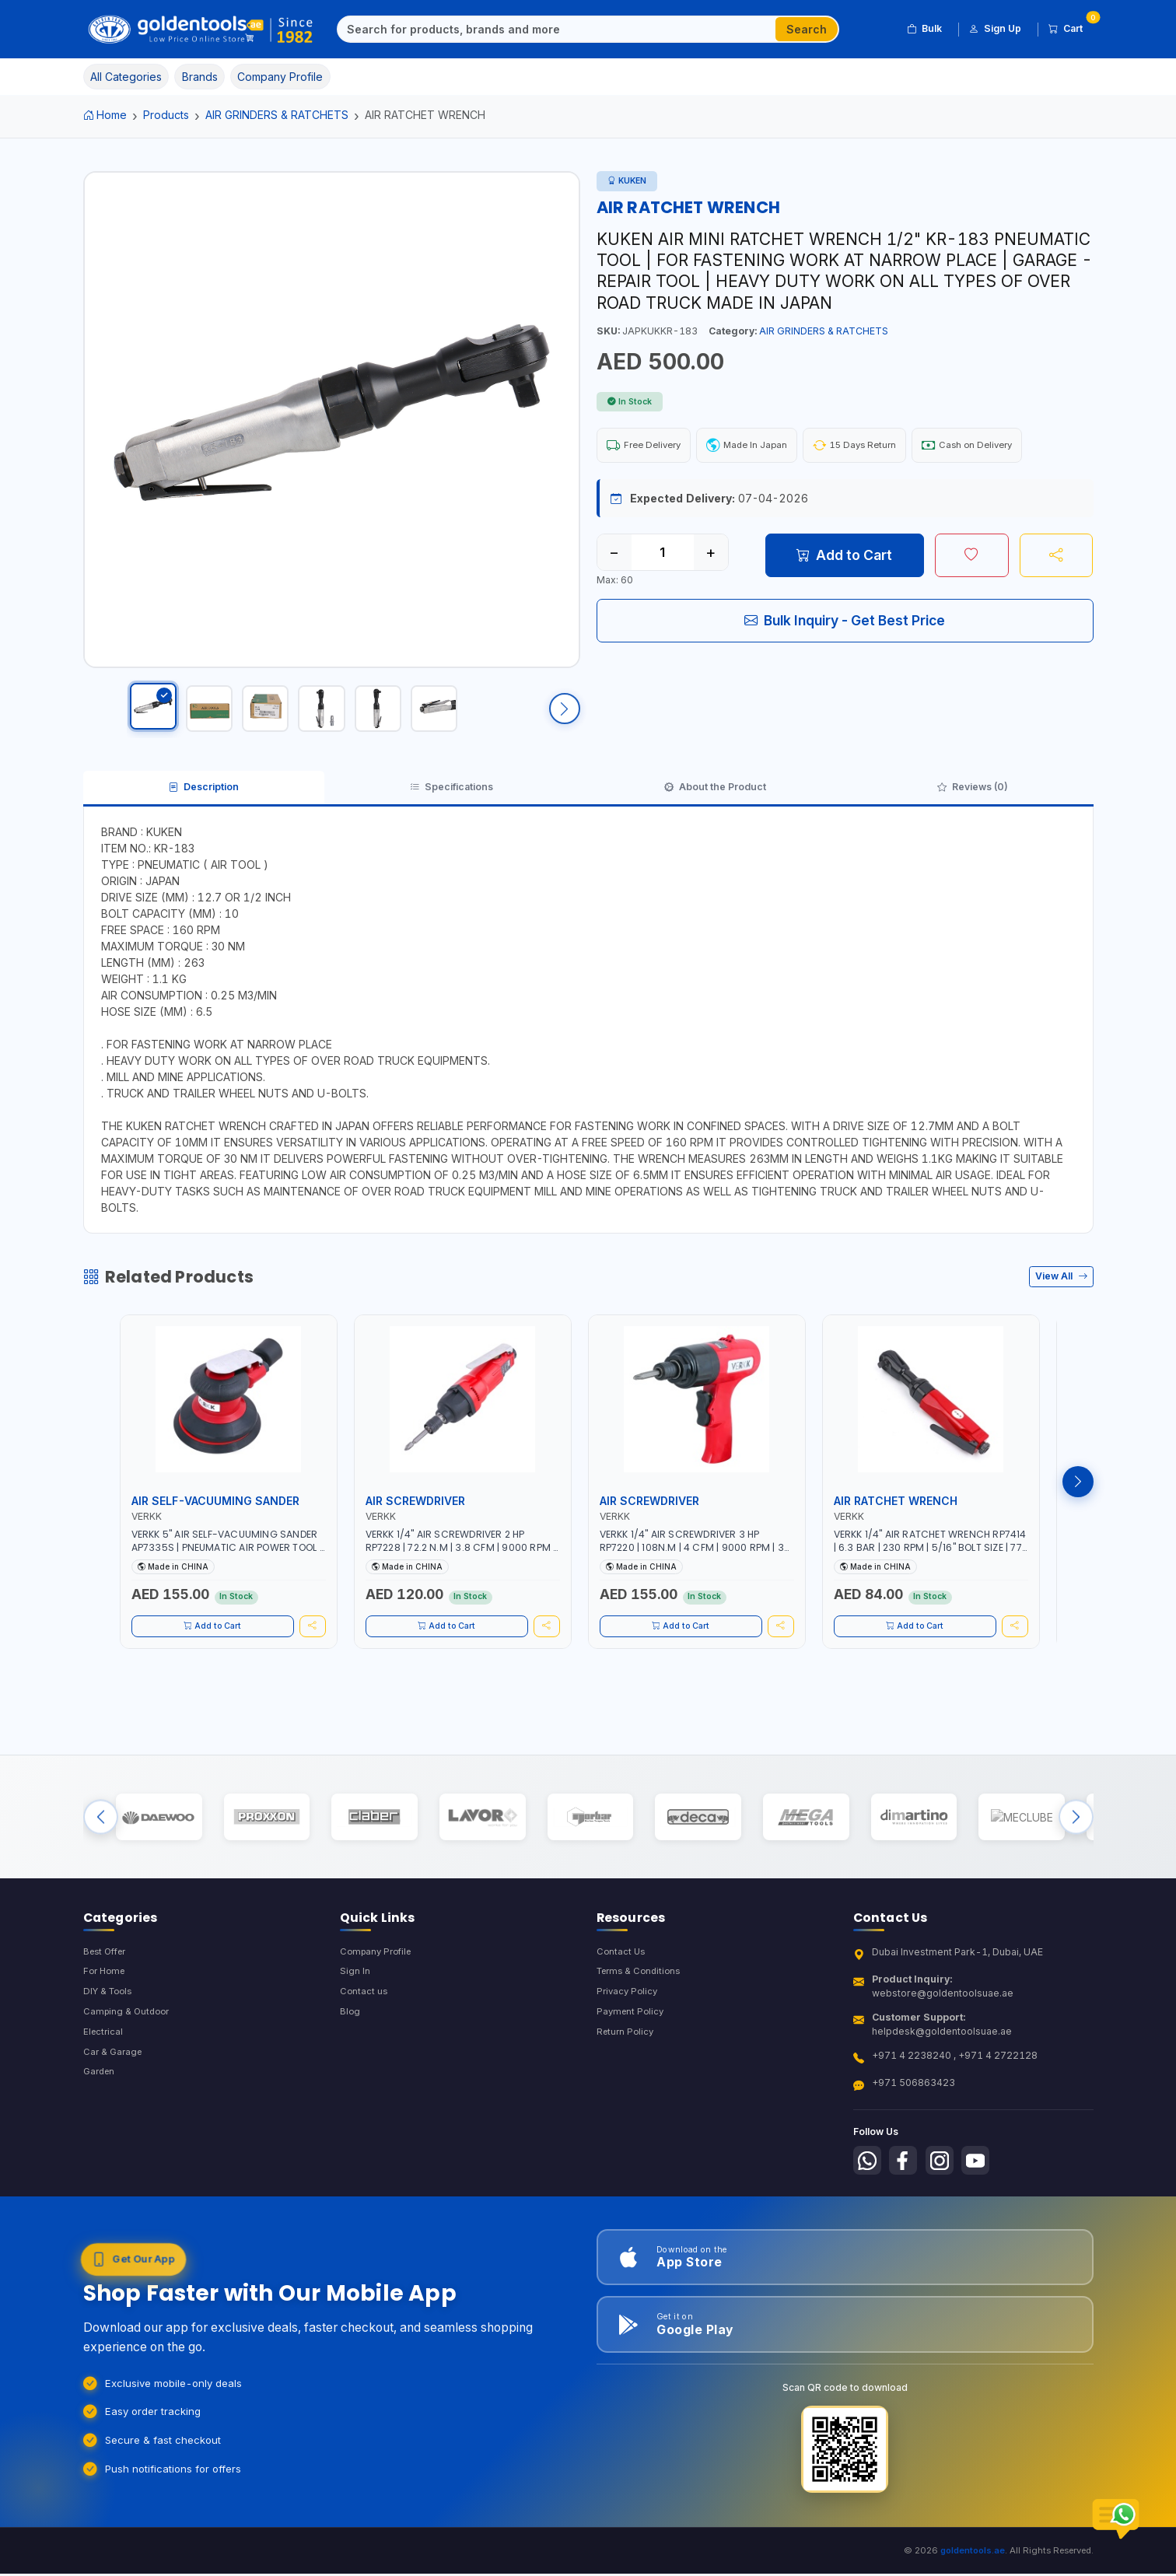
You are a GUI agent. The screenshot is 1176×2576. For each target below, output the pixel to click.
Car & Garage (114, 2095)
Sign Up (995, 29)
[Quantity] (663, 555)
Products (166, 114)
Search (806, 29)
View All (1061, 1300)
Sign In (355, 2011)
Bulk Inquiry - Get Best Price (844, 623)
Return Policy (627, 2074)
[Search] (556, 29)
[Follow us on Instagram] (947, 2199)
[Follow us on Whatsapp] (868, 2199)
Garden (100, 2116)
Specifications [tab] (450, 807)
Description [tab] (203, 807)
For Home (106, 2011)
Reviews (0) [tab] (973, 807)
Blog (350, 2053)
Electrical (104, 2074)
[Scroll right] (564, 716)
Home (105, 114)
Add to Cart (844, 558)
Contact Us (622, 1989)
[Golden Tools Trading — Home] (201, 29)
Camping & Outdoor (128, 2053)
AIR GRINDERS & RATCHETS (276, 114)
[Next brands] (1076, 1847)
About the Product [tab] (716, 807)
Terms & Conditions (642, 2011)
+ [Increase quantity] (710, 555)
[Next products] (1078, 1505)
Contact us (364, 2032)
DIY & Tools (110, 2032)
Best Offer (107, 1989)
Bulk (924, 29)
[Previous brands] (100, 1847)
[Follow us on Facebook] (907, 2199)
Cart (1071, 26)
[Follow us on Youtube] (986, 2199)
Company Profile (379, 1989)
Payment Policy (632, 2053)
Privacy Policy (629, 2032)
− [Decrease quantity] (614, 555)
